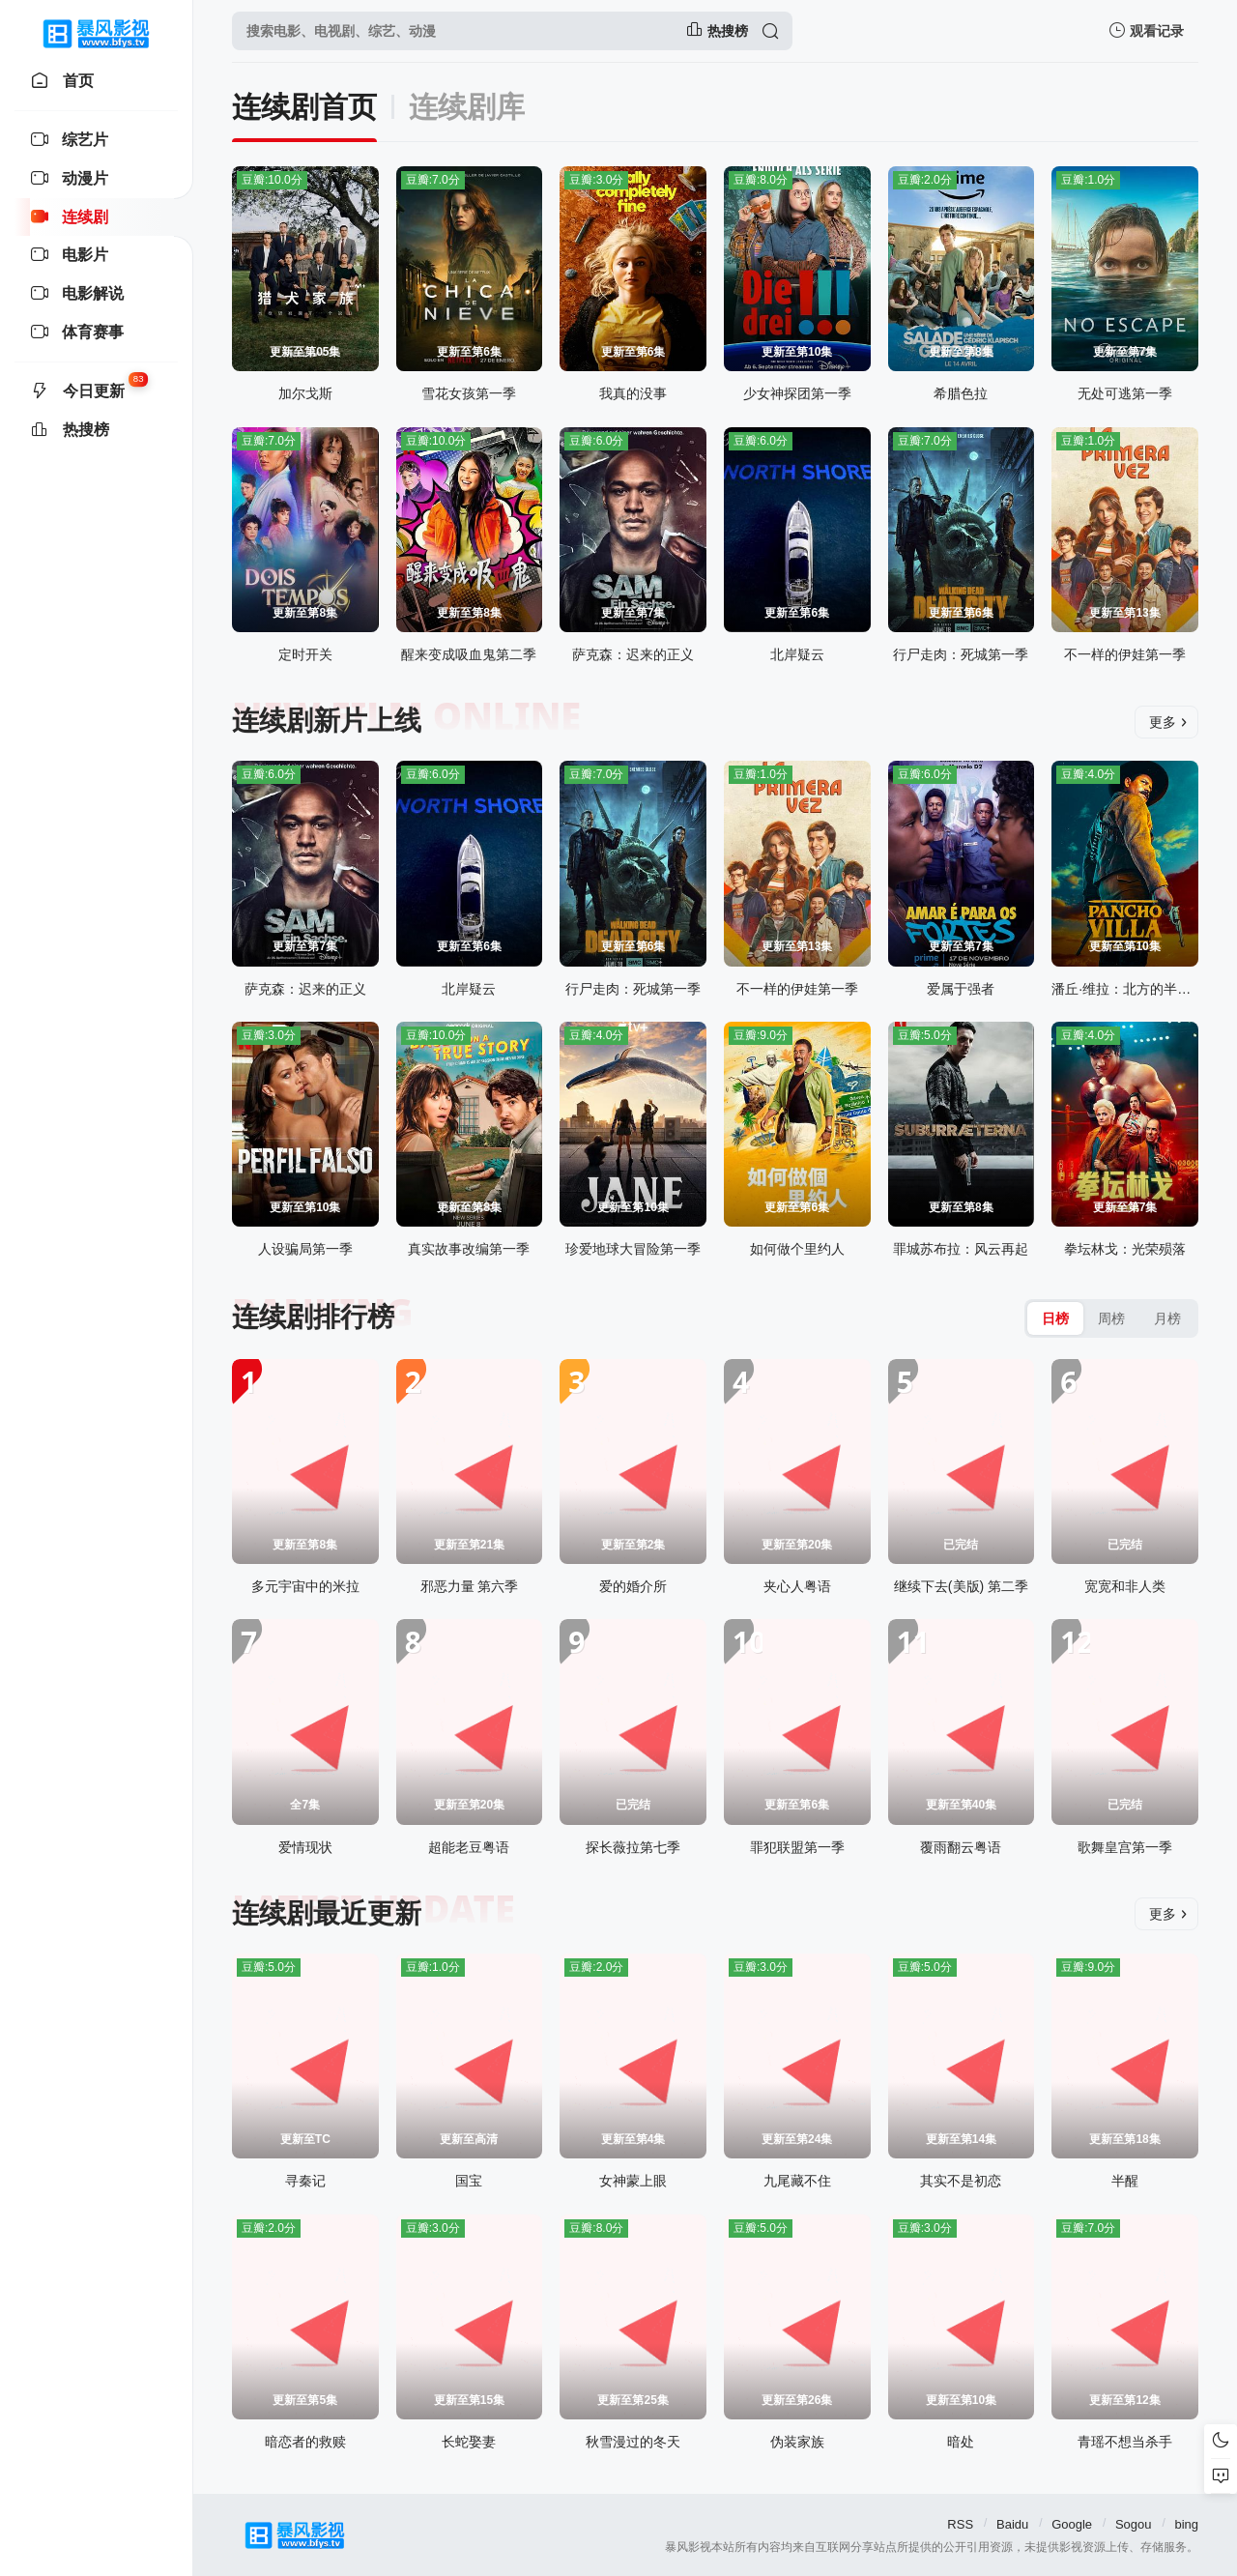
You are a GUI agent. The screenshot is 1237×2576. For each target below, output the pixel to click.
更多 (1168, 722)
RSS (960, 2524)
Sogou (1133, 2524)
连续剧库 (467, 107)
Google (1071, 2524)
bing (1186, 2524)
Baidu (1012, 2524)
